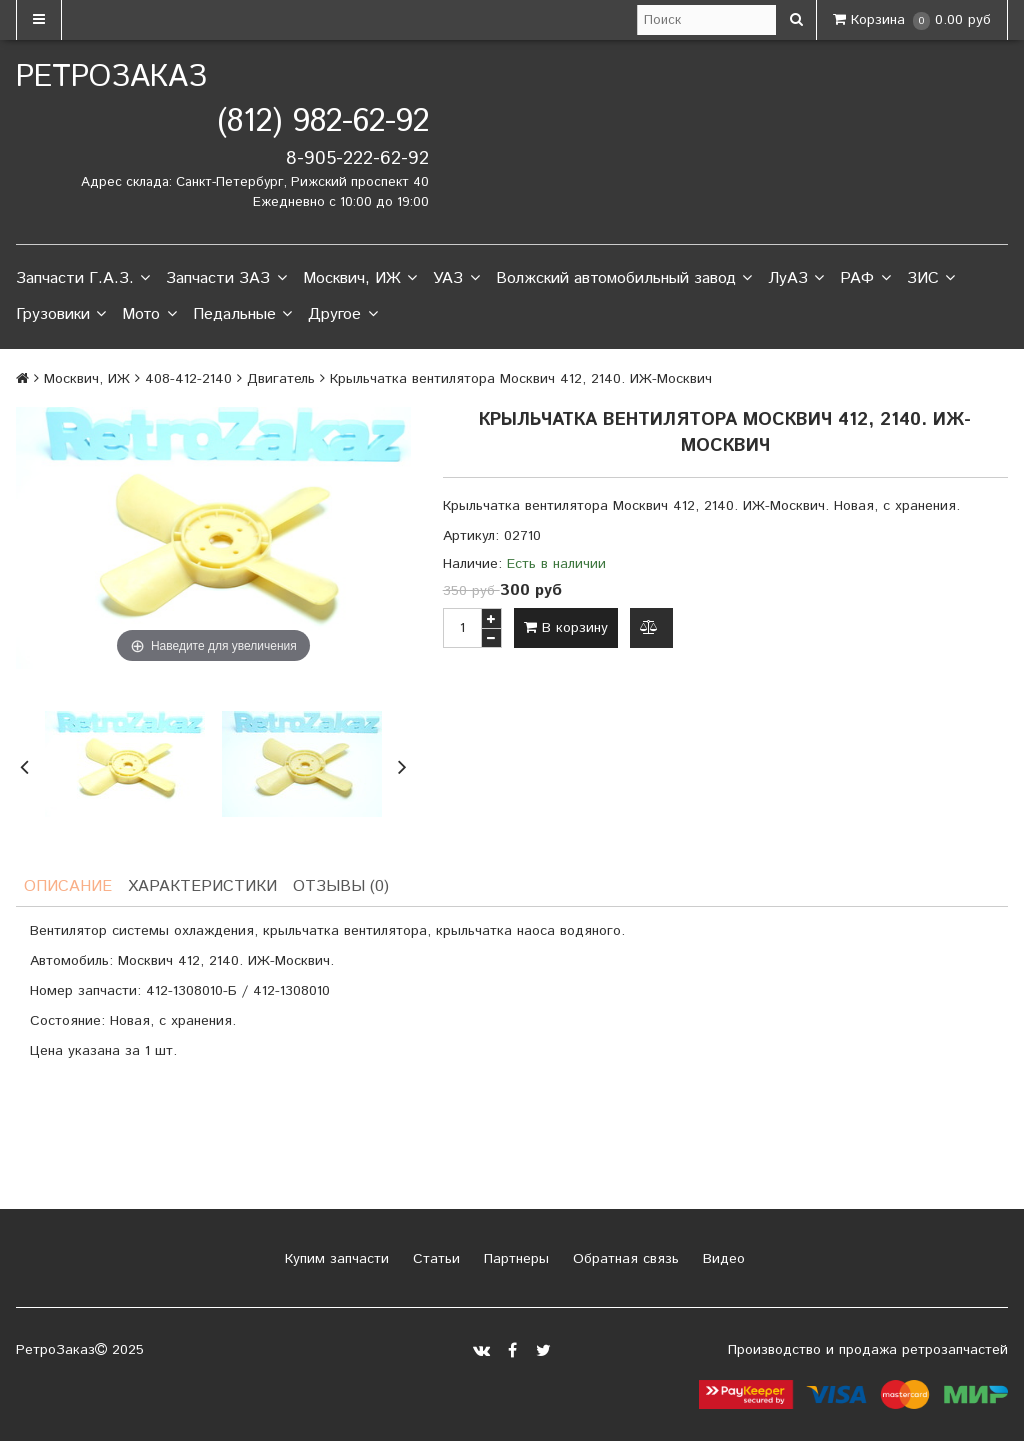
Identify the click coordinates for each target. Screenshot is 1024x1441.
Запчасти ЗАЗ (226, 279)
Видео (721, 1259)
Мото (149, 315)
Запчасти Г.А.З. (83, 279)
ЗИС (931, 279)
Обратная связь (623, 1259)
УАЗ (456, 279)
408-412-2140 (188, 379)
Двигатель (281, 379)
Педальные (242, 315)
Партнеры (514, 1259)
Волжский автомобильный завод (624, 279)
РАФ (865, 279)
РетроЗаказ (111, 77)
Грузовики (61, 315)
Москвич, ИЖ (360, 279)
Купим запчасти (334, 1259)
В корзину (566, 628)
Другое (342, 315)
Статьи (434, 1259)
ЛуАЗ (796, 279)
